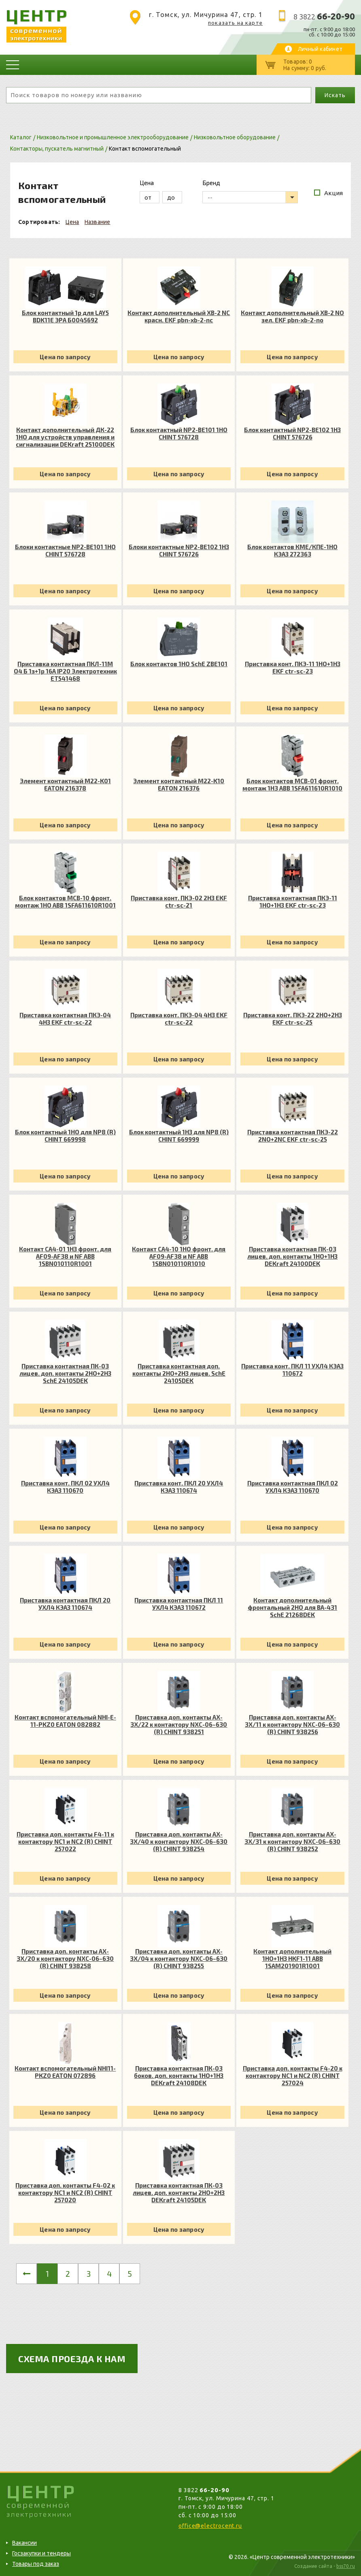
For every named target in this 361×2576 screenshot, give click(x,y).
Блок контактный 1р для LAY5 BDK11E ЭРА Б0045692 (65, 316)
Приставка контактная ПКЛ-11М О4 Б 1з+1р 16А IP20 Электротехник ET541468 (65, 671)
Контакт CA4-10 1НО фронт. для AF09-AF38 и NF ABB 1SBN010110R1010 (178, 1256)
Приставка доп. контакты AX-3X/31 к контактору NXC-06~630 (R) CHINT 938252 (292, 1841)
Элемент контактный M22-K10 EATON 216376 (178, 784)
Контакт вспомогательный (145, 148)
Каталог (21, 137)
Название (97, 222)
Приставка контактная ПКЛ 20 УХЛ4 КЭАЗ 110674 (65, 1603)
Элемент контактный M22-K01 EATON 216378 (65, 784)
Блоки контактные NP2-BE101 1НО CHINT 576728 (65, 550)
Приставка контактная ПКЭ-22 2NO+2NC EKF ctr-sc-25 (292, 1135)
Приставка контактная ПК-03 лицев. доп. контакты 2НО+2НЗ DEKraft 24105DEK (179, 2192)
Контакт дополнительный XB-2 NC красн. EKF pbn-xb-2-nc (178, 316)
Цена (72, 222)
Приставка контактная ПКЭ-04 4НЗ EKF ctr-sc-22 (65, 1018)
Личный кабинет (320, 49)
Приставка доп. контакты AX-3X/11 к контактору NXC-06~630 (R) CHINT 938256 (292, 1724)
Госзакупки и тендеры (41, 2553)
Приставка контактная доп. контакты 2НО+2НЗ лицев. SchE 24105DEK (178, 1373)
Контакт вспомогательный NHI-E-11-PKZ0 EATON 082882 (65, 1720)
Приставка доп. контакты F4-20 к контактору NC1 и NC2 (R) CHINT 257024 (292, 2075)
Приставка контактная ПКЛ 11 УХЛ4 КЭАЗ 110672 (178, 1603)
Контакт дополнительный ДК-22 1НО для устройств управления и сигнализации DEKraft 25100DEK (65, 437)
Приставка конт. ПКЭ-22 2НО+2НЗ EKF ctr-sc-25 (292, 1018)
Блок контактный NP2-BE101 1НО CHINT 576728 (178, 433)
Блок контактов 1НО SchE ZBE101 (178, 663)
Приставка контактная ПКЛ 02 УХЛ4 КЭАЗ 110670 (292, 1486)
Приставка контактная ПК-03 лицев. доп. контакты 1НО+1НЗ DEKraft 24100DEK (292, 1256)
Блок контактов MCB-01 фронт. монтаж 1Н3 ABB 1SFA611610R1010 (292, 784)
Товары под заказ (35, 2564)
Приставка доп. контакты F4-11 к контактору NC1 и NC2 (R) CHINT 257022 (65, 1841)
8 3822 (324, 17)
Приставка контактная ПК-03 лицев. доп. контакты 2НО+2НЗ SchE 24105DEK (65, 1373)
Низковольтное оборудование (235, 137)
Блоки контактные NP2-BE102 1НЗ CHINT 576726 (179, 550)
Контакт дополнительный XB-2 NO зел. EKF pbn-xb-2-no (292, 316)
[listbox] (250, 197)
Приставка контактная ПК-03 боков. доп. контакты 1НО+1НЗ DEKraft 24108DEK (178, 2075)
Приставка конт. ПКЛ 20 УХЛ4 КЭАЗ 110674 (178, 1486)
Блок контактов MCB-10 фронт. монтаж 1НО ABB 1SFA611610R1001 (65, 901)
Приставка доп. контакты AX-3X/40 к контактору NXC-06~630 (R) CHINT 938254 (178, 1841)
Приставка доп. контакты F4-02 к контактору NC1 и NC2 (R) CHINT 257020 (65, 2192)
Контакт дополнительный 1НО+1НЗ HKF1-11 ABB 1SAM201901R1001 (292, 1958)
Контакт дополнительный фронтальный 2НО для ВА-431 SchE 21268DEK (292, 1607)
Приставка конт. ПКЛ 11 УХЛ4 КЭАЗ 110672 (292, 1369)
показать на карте (235, 23)
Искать (335, 95)
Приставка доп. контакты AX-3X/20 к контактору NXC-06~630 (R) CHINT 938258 (65, 1958)
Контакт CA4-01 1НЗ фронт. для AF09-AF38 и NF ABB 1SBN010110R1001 (65, 1256)
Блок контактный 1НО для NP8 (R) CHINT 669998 (65, 1135)
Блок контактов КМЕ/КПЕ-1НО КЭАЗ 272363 (292, 550)
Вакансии (24, 2543)
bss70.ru (345, 2566)
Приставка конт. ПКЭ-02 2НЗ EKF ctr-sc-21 (179, 901)
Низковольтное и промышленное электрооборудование (113, 137)
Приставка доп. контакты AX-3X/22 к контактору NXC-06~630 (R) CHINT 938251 (178, 1724)
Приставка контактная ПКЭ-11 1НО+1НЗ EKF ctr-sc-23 (292, 901)
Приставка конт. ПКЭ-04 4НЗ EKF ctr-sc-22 (178, 1018)
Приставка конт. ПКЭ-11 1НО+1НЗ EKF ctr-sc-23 (292, 667)
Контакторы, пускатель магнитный (57, 148)
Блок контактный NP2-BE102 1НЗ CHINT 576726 (292, 433)
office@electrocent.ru (210, 2526)
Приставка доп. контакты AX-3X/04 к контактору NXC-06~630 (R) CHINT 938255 (178, 1958)
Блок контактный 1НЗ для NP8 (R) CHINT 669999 (179, 1135)
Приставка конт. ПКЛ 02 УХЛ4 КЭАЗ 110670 (65, 1486)
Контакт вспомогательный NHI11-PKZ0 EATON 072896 (65, 2072)
